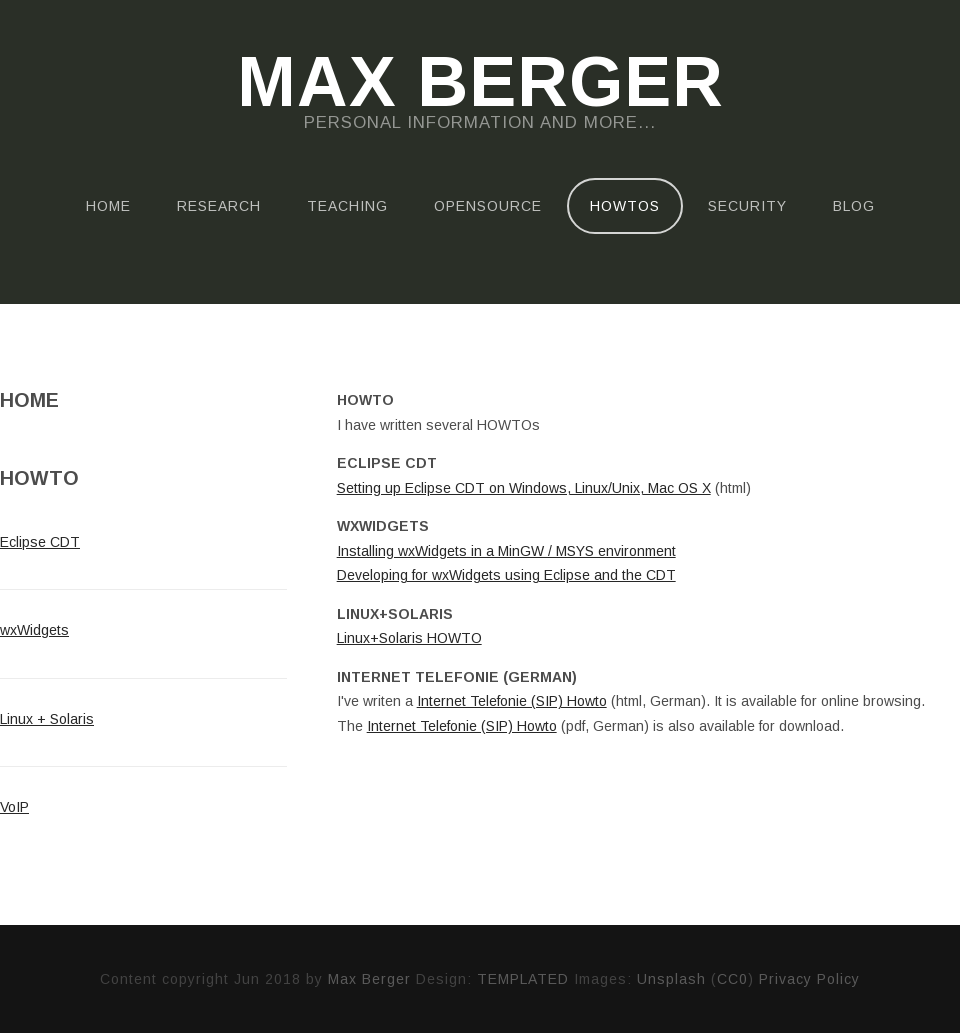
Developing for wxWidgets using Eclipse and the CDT (506, 575)
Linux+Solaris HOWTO (409, 638)
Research (219, 206)
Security (747, 206)
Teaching (347, 206)
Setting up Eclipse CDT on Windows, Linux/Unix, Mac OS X (524, 488)
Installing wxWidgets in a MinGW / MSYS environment (506, 551)
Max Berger (480, 82)
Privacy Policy (809, 979)
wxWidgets (34, 630)
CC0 (732, 979)
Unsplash (671, 979)
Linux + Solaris (47, 719)
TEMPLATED (523, 979)
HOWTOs (625, 206)
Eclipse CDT (40, 542)
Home (108, 206)
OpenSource (488, 206)
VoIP (14, 807)
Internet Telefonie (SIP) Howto (512, 701)
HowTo (39, 478)
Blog (854, 206)
